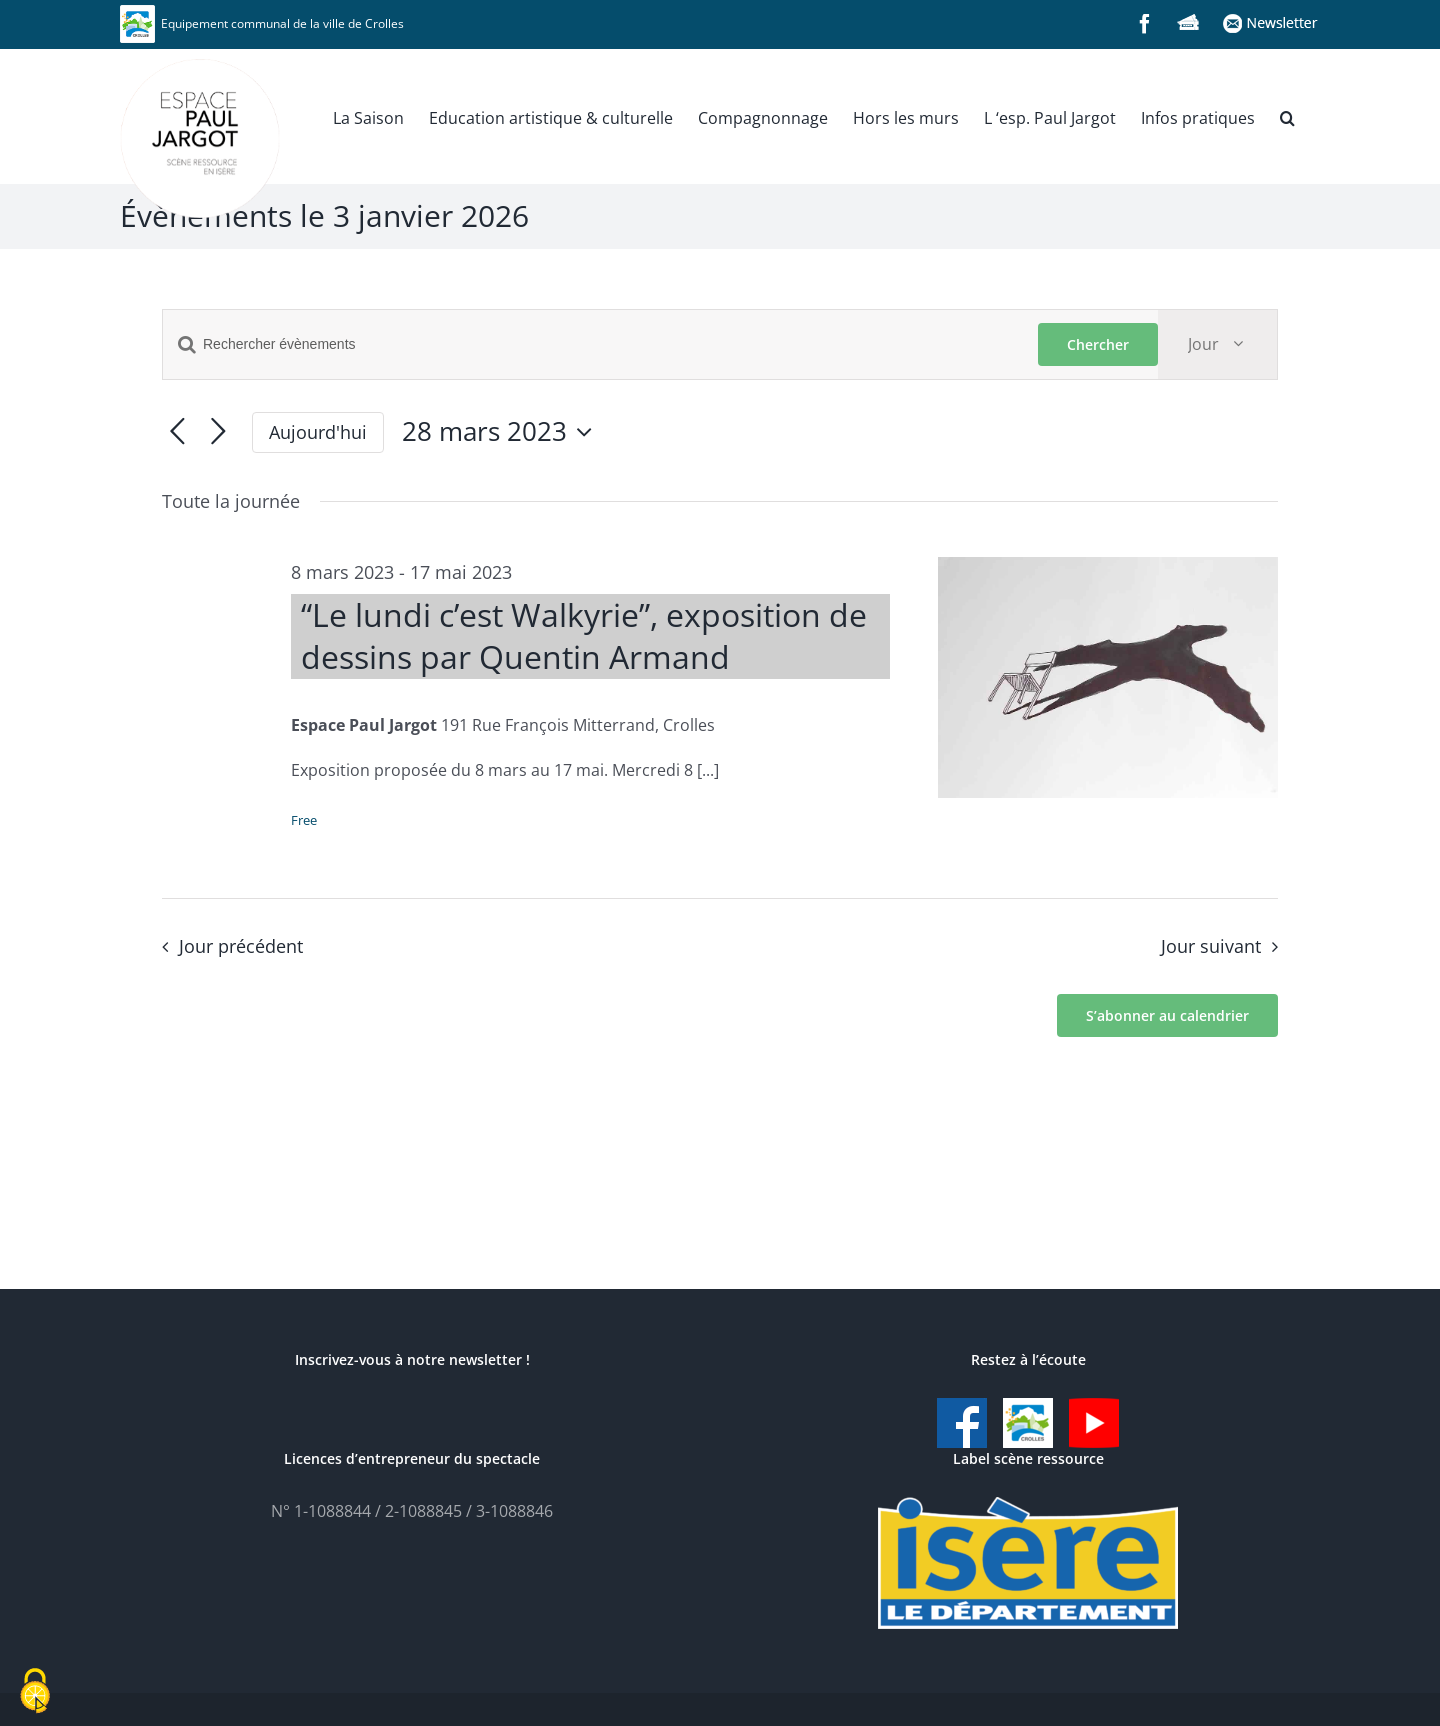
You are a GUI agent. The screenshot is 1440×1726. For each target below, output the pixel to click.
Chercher (1098, 344)
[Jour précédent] (177, 432)
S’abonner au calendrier (1167, 1015)
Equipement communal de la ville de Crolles (262, 23)
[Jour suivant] (218, 432)
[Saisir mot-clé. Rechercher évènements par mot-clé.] (600, 344)
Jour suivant (1211, 946)
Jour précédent (241, 946)
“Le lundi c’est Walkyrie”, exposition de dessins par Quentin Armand (584, 635)
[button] (1287, 116)
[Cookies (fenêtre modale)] (35, 1692)
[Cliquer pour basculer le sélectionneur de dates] (502, 432)
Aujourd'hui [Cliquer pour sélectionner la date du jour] (318, 432)
